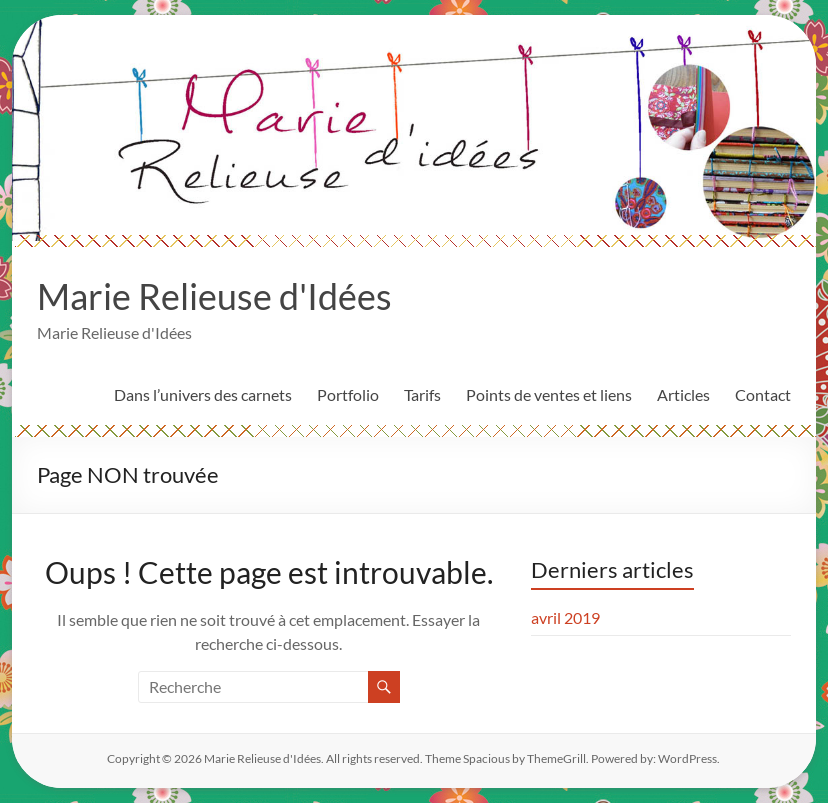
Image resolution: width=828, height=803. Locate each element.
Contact (763, 394)
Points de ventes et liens (549, 394)
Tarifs (422, 394)
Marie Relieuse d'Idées (214, 296)
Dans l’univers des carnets (203, 394)
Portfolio (348, 394)
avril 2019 (565, 617)
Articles (683, 394)
